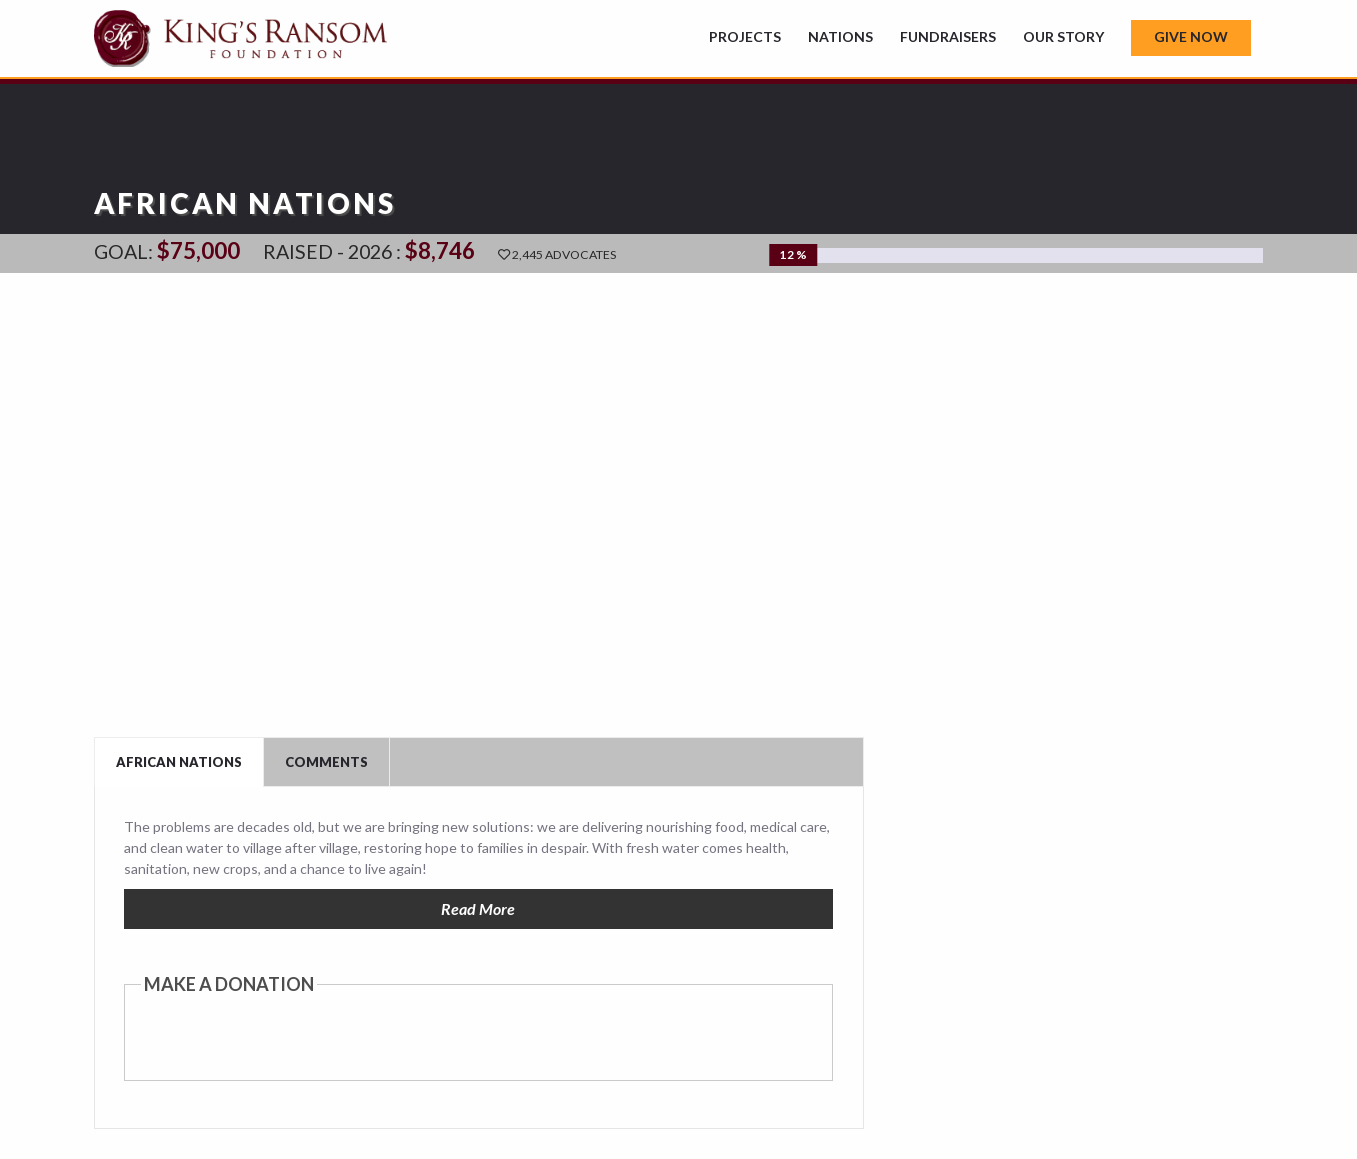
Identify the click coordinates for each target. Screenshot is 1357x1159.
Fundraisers (948, 36)
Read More (478, 908)
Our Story (1063, 36)
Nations (840, 36)
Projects (745, 36)
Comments (326, 762)
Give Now (1191, 36)
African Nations (179, 762)
